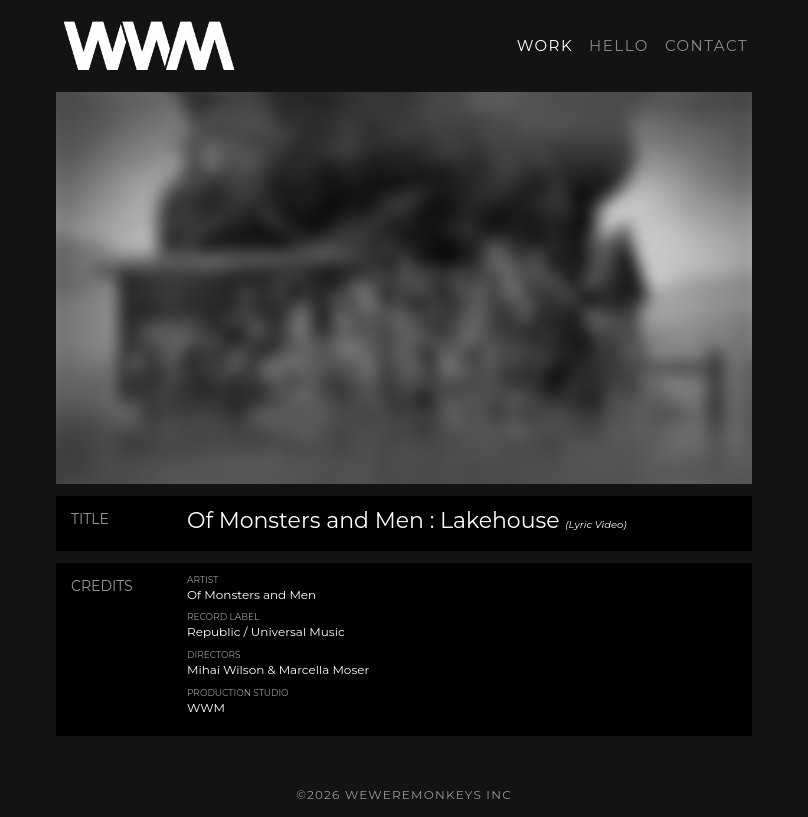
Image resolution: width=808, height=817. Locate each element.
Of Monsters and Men (251, 594)
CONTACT (706, 45)
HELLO (619, 45)
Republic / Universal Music (266, 631)
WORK (545, 45)
